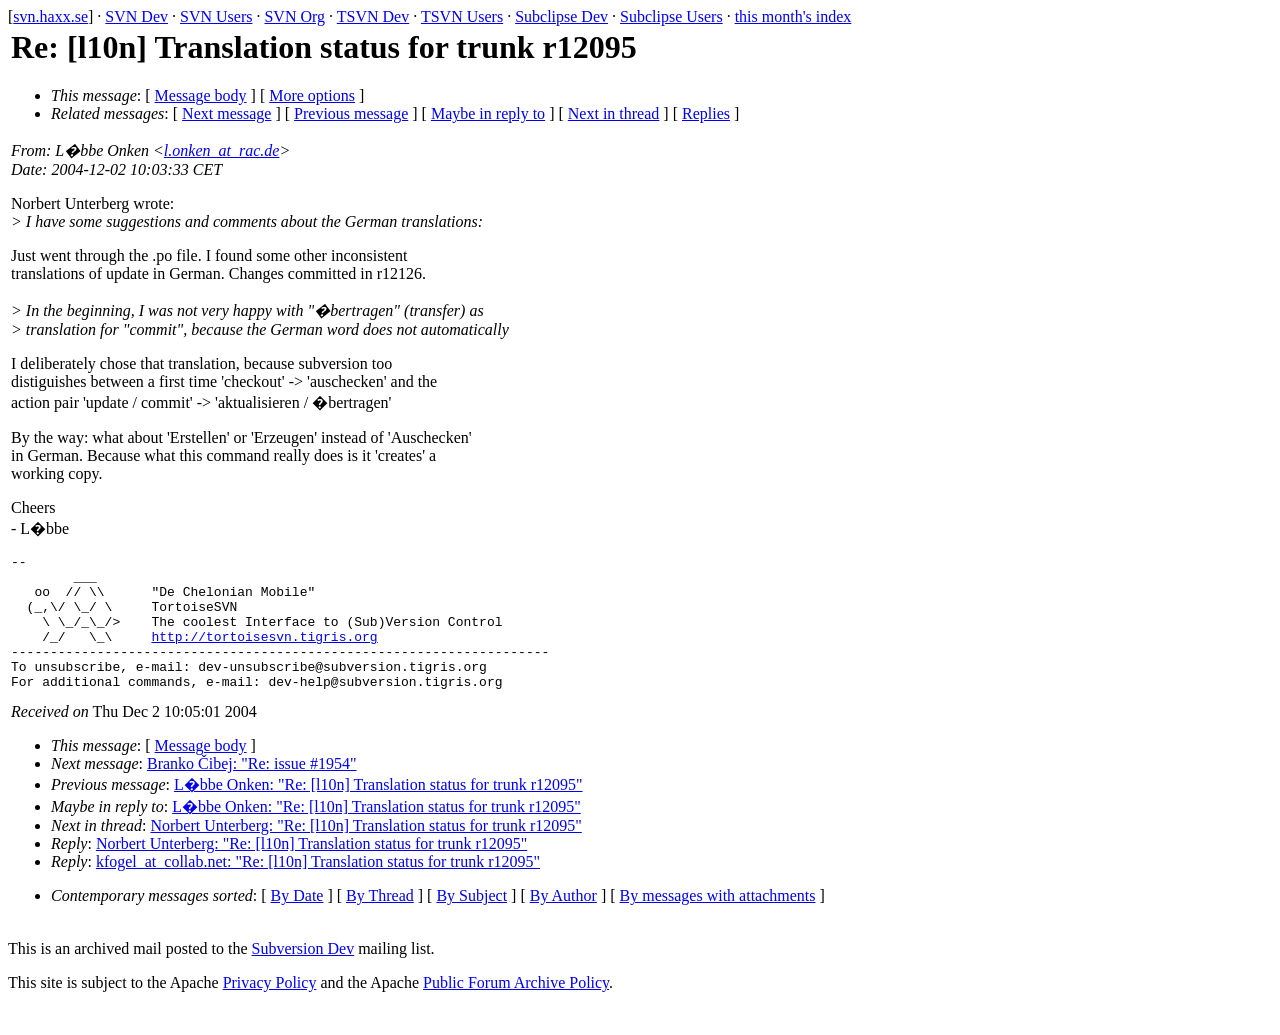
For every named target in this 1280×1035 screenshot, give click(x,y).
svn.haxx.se (50, 16)
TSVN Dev (373, 16)
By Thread (380, 922)
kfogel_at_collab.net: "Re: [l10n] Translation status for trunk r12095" (318, 888)
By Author (563, 922)
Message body (201, 95)
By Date (297, 922)
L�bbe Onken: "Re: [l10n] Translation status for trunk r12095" (378, 811)
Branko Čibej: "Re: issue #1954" (252, 790)
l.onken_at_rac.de (222, 150)
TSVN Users (462, 16)
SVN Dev (136, 16)
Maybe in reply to (488, 113)
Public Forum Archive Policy (516, 1009)
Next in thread (614, 113)
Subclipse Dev (561, 16)
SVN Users (216, 16)
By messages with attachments (718, 922)
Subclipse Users (671, 16)
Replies (706, 113)
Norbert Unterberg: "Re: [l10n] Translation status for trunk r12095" (365, 852)
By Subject (471, 922)
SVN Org (294, 16)
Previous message (351, 113)
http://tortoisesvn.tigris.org (264, 654)
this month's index (793, 16)
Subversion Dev (303, 975)
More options (312, 95)
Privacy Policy (270, 1009)
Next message (226, 113)
